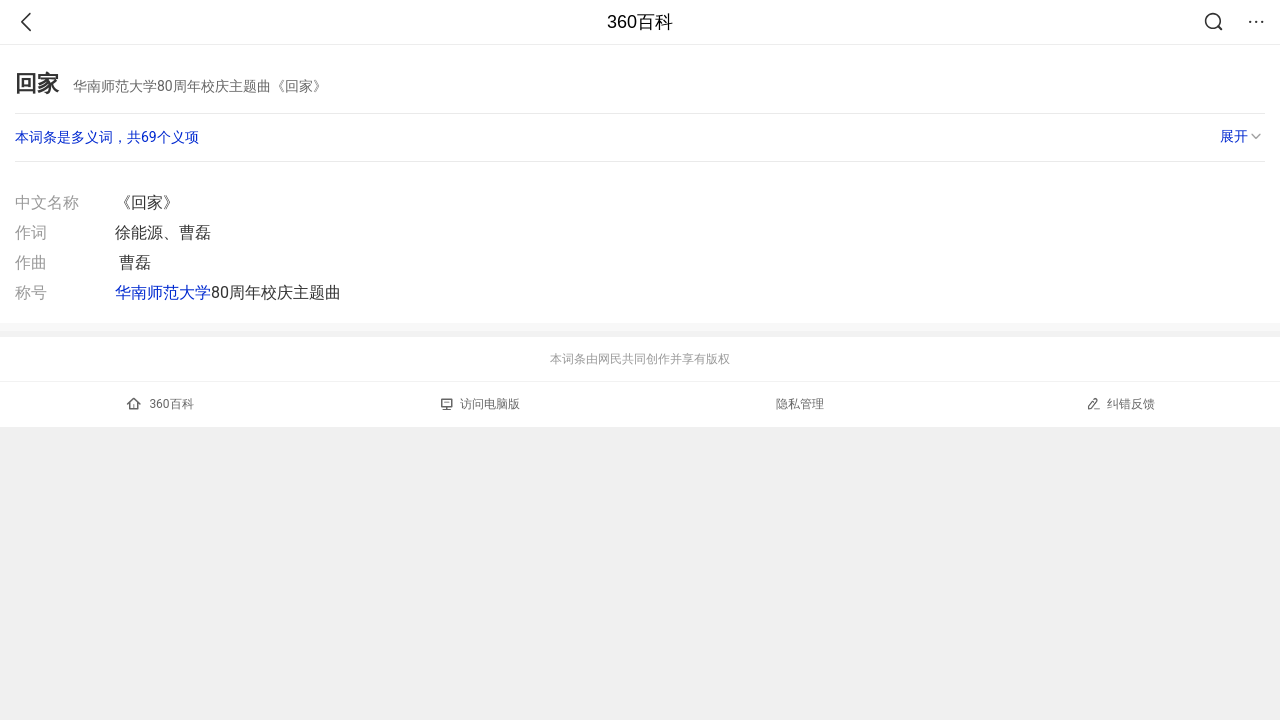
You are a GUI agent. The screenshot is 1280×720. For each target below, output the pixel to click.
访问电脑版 (480, 404)
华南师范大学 (163, 292)
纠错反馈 (1120, 403)
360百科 (640, 22)
